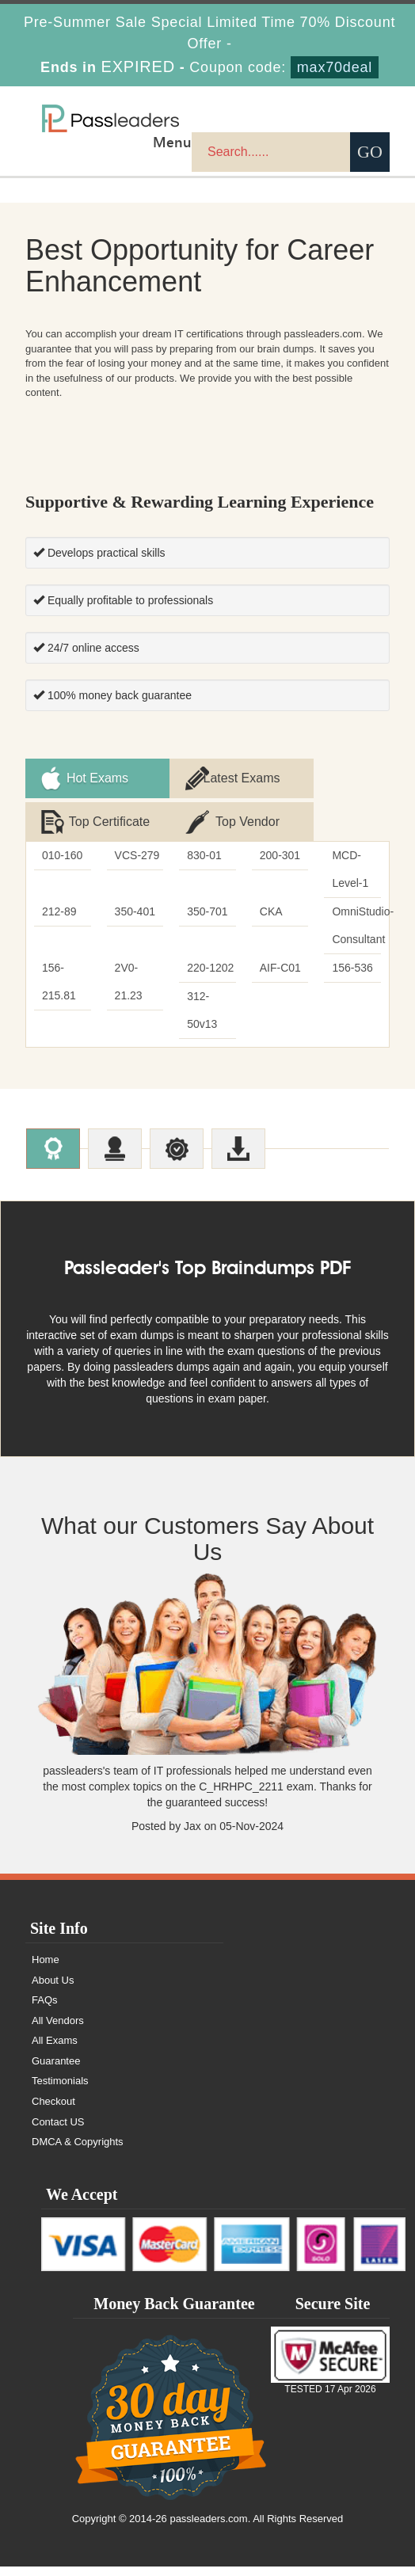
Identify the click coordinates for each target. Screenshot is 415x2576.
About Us (53, 1990)
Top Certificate (109, 821)
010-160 (62, 855)
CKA (271, 911)
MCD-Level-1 (350, 869)
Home (45, 1970)
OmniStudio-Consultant (356, 925)
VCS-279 (137, 855)
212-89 (59, 911)
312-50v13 (202, 1010)
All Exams (55, 2051)
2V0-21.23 (129, 981)
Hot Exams (97, 778)
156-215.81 (59, 981)
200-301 (280, 855)
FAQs (45, 2010)
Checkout (53, 2111)
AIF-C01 (280, 967)
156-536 (352, 967)
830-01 (204, 855)
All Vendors (58, 2030)
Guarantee (56, 2071)
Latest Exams (242, 778)
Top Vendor (247, 821)
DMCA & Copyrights (78, 2152)
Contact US (58, 2131)
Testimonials (60, 2091)
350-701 (207, 911)
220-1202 (210, 967)
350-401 (135, 911)
